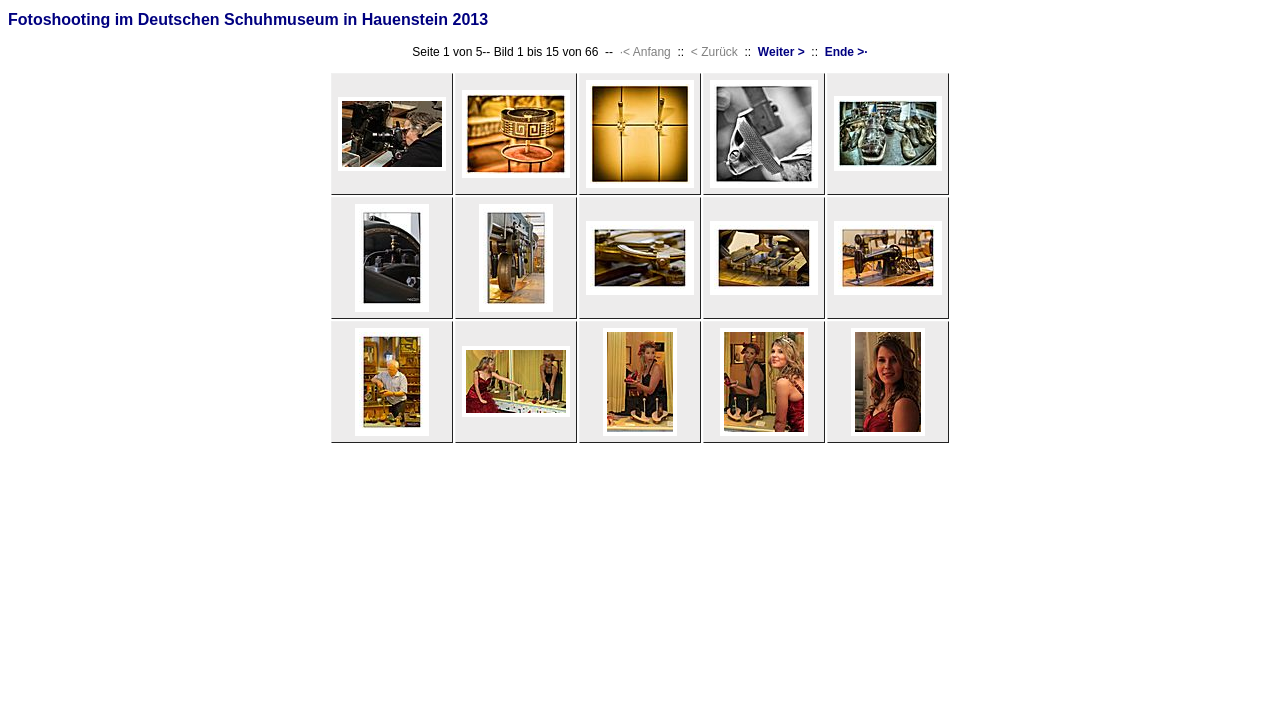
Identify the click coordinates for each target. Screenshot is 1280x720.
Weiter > (781, 52)
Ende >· (846, 52)
